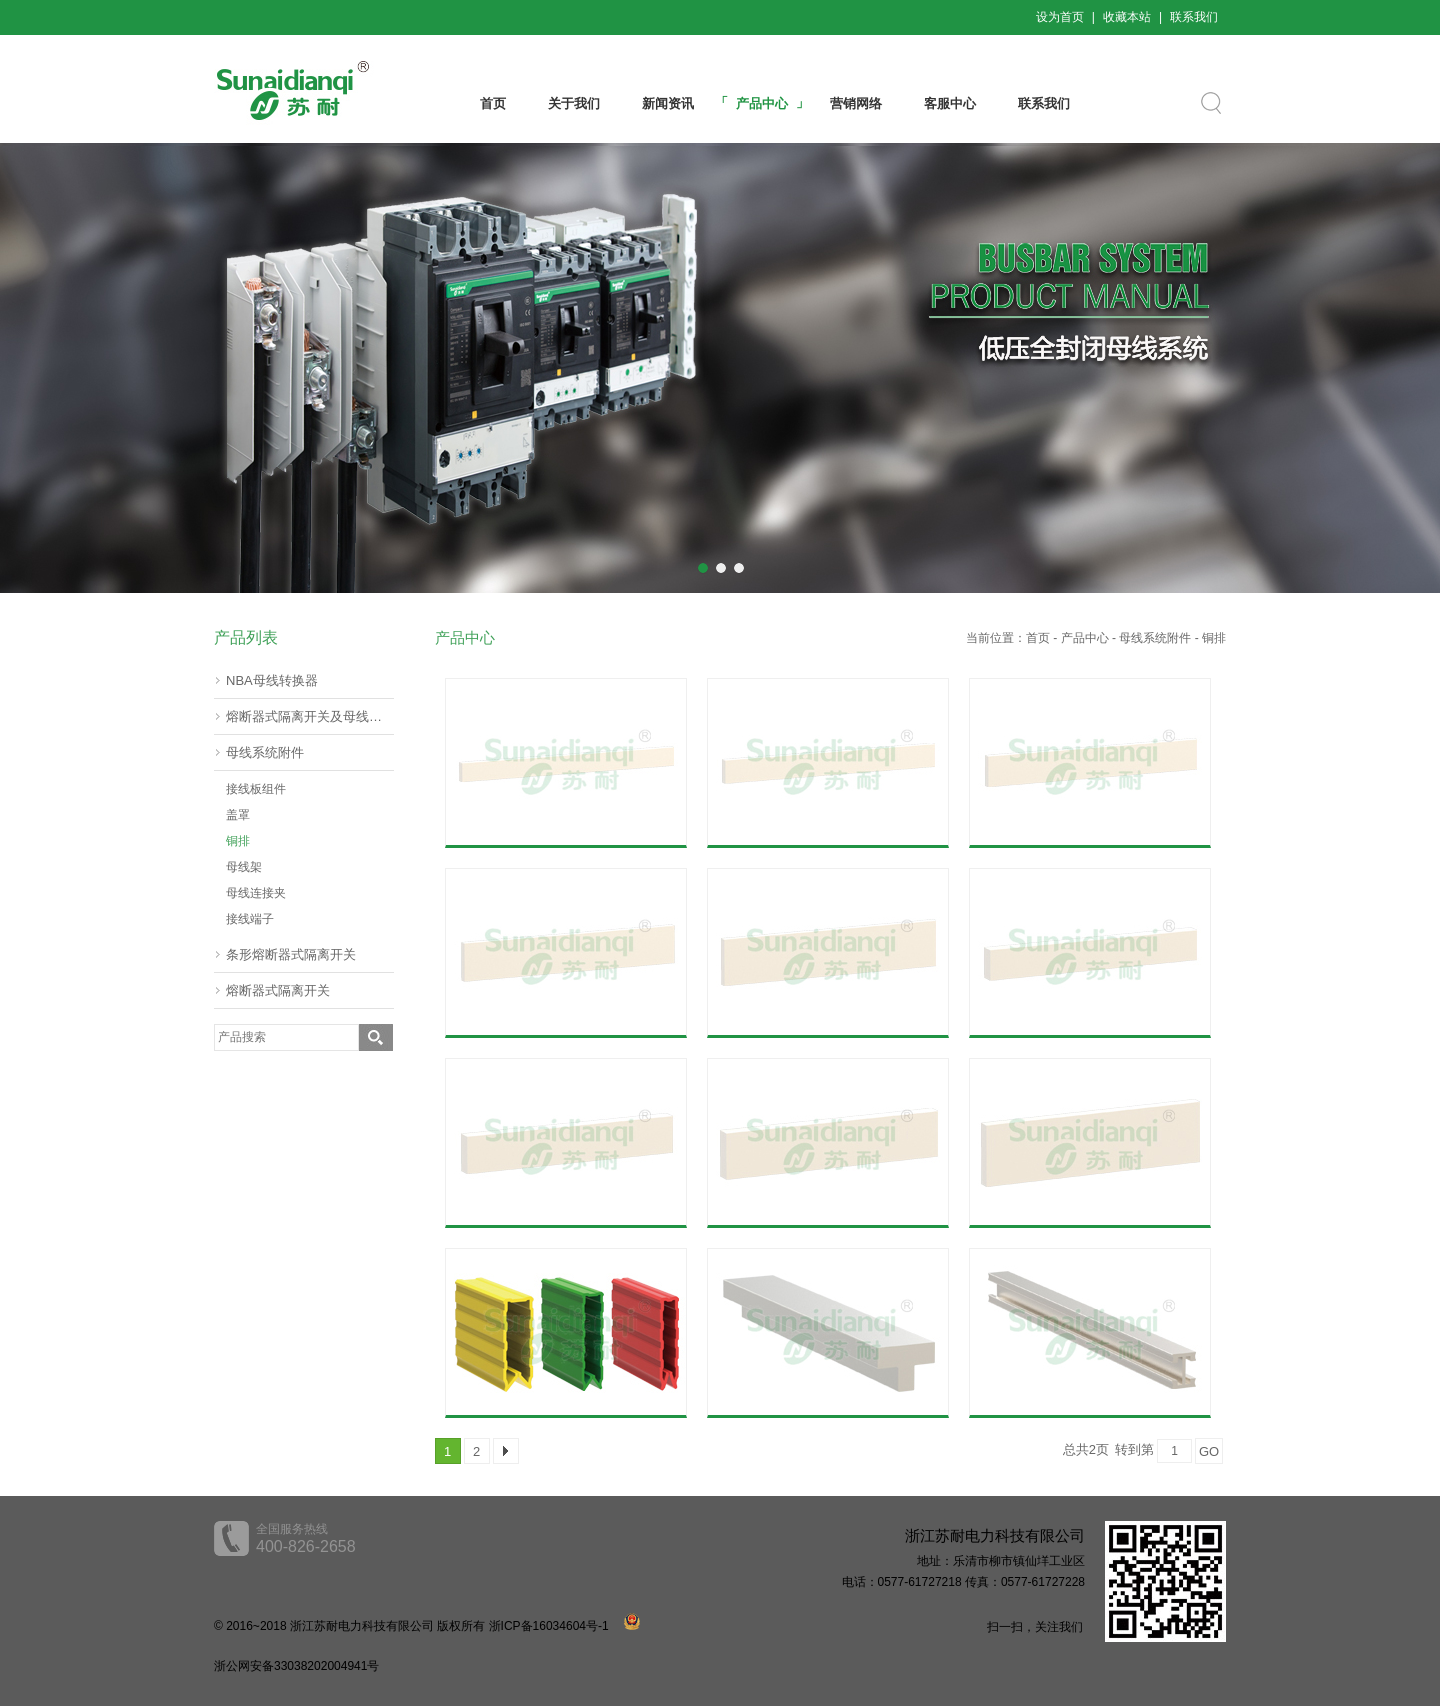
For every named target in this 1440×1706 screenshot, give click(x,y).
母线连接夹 (256, 893)
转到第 (1134, 1449)
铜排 (238, 841)
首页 (493, 103)
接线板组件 (256, 789)
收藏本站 (1127, 17)
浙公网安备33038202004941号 (296, 1666)
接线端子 (250, 919)
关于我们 (574, 103)
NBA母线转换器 (272, 680)
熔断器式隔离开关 (278, 990)
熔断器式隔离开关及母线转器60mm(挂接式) (310, 716)
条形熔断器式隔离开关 (291, 954)
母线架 (244, 867)
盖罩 (238, 815)
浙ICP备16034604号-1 (549, 1626)
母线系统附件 (265, 752)
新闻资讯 (668, 103)
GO (1209, 1451)
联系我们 (1194, 17)
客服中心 (950, 103)
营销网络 (856, 103)
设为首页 (1060, 17)
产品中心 (762, 103)
